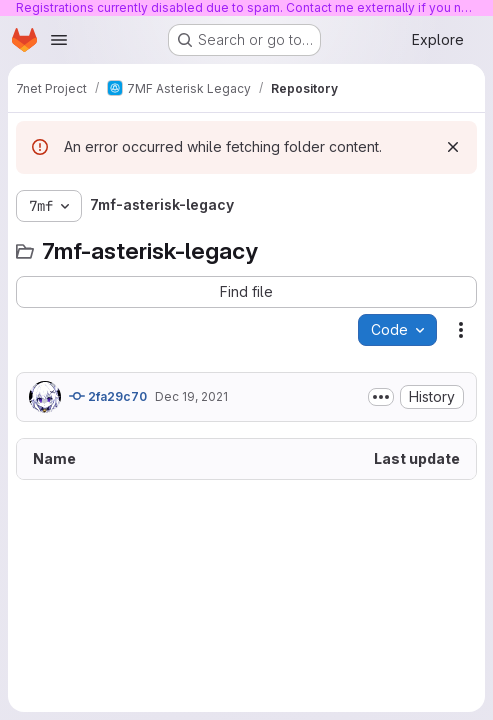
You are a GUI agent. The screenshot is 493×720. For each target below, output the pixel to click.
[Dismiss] (453, 147)
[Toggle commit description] (381, 397)
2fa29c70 (108, 396)
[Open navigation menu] (59, 40)
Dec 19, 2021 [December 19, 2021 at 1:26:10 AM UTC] (191, 396)
